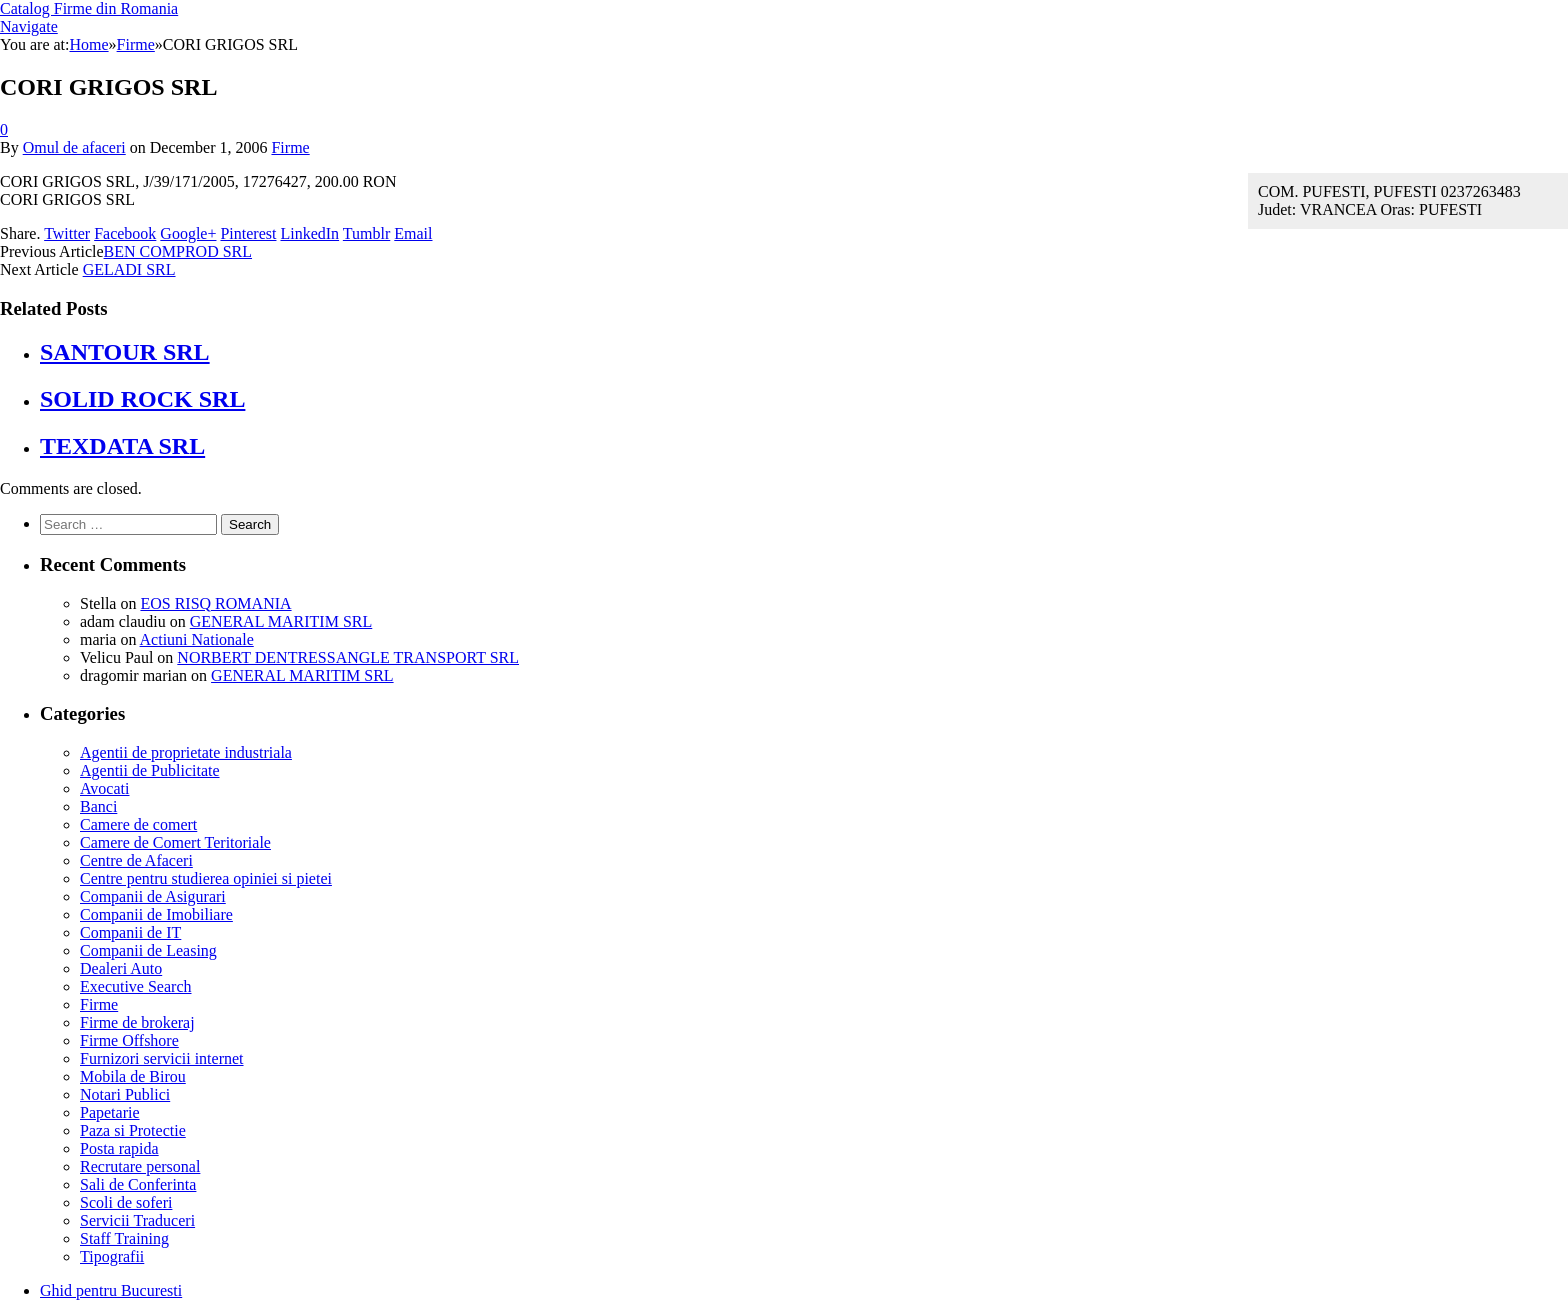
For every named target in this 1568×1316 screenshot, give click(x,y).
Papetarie (110, 1112)
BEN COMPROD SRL (178, 251)
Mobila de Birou (133, 1076)
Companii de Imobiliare (156, 914)
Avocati (104, 788)
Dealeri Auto (121, 968)
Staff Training (124, 1238)
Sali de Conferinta (138, 1184)
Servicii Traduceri (137, 1220)
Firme (290, 147)
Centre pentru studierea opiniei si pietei (206, 878)
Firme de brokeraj (137, 1022)
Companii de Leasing (148, 950)
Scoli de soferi (126, 1202)
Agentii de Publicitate (150, 770)
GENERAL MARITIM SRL (281, 621)
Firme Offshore (129, 1040)
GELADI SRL (129, 269)
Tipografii (112, 1256)
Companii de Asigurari (153, 896)
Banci (98, 806)
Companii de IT (130, 932)
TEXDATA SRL (122, 446)
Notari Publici (125, 1094)
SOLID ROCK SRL (142, 399)
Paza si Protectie (133, 1130)
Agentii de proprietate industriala (186, 752)
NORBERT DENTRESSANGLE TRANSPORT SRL (348, 657)
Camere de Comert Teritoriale (175, 842)
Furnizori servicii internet (162, 1058)
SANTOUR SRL (125, 352)
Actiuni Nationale (197, 639)
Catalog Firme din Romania (89, 8)
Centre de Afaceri (136, 860)
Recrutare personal (140, 1166)
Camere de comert (138, 824)
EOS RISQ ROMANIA (215, 603)
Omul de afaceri (74, 147)
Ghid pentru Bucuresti (111, 1290)
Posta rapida (119, 1148)
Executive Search (136, 986)
